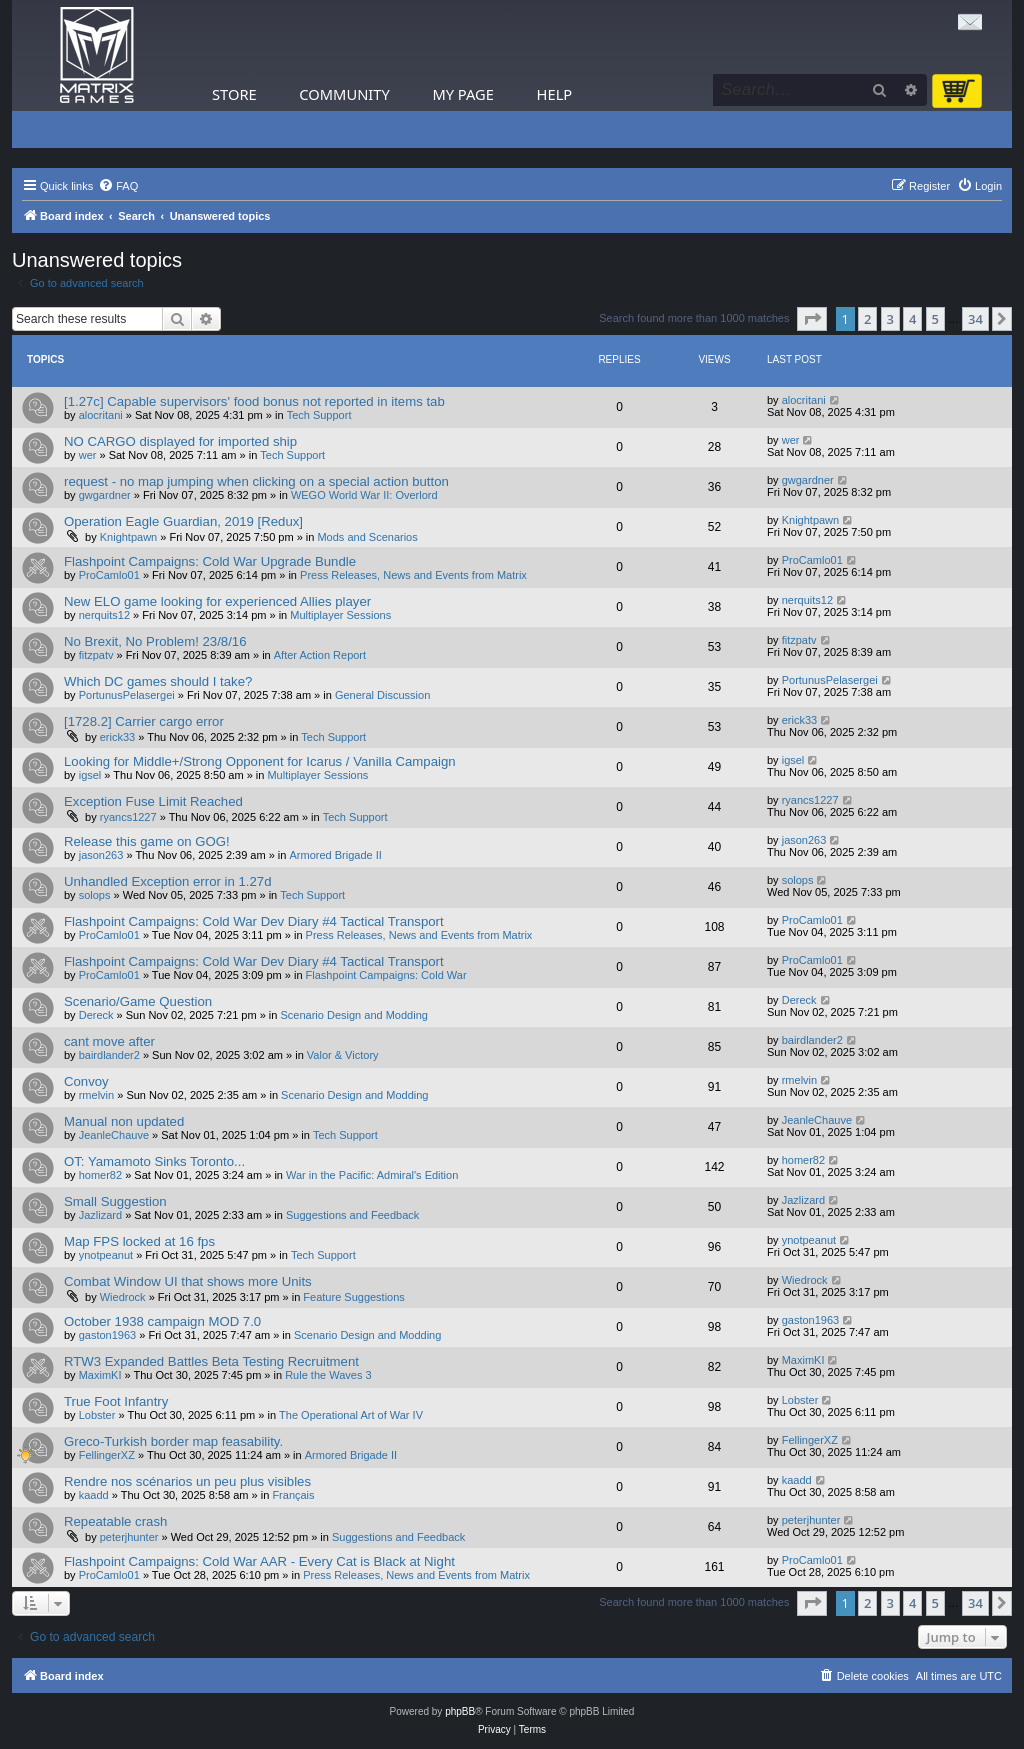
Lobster (97, 1415)
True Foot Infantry (116, 1401)
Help (555, 94)
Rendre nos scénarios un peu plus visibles (187, 1481)
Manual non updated (124, 1121)
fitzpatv (96, 655)
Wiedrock (123, 1297)
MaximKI (100, 1375)
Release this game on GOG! (147, 841)
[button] (812, 319)
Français (293, 1495)
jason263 (101, 855)
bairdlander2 (109, 1055)
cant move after (109, 1041)
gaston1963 (108, 1335)
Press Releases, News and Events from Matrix (413, 575)
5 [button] (935, 319)
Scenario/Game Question (138, 1001)
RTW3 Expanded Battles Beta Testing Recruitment (211, 1361)
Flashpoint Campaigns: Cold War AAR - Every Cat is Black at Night (259, 1561)
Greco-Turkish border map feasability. (173, 1441)
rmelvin (96, 1095)
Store (234, 94)
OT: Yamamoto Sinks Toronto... (154, 1161)
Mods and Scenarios (367, 537)
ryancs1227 (128, 817)
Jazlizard (100, 1215)
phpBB (460, 1711)
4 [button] (912, 319)
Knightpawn (129, 537)
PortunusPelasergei (127, 695)
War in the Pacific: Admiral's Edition (372, 1175)
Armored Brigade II (335, 855)
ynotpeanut (106, 1255)
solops (95, 895)
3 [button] (890, 319)
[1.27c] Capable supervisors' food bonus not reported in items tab (254, 401)
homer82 (100, 1175)
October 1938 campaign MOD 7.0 (162, 1321)
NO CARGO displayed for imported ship (180, 441)
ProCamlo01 (109, 575)
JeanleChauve (114, 1135)
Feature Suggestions (354, 1297)
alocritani (101, 415)
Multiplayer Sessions (340, 615)
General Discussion (382, 695)
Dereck (96, 1015)
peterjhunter (129, 1537)
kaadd (94, 1495)
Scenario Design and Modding (354, 1015)
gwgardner (105, 495)
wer (88, 455)
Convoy (86, 1081)
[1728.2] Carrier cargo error (144, 721)
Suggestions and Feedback (352, 1215)
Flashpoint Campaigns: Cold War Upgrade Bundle (210, 561)
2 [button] (867, 319)
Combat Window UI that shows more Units (188, 1281)
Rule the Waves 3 (328, 1375)
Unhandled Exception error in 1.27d (167, 881)
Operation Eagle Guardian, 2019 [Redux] (183, 521)
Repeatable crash (115, 1521)
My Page (463, 94)
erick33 (117, 737)
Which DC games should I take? (158, 681)
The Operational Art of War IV (351, 1415)
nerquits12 (104, 615)
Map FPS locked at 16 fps (139, 1241)
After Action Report (320, 655)
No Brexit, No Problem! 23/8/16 (155, 641)
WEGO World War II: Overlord (364, 495)
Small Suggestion (115, 1201)
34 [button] (975, 319)
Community (344, 94)
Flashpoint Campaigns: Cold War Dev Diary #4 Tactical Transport (254, 921)
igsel (90, 775)
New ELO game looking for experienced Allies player (217, 601)
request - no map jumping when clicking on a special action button (256, 481)
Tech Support (319, 415)
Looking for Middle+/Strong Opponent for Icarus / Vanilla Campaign (260, 761)
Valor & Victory (343, 1055)
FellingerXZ (107, 1455)
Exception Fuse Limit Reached (153, 801)
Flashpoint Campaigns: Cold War (386, 975)
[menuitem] (118, 186)
